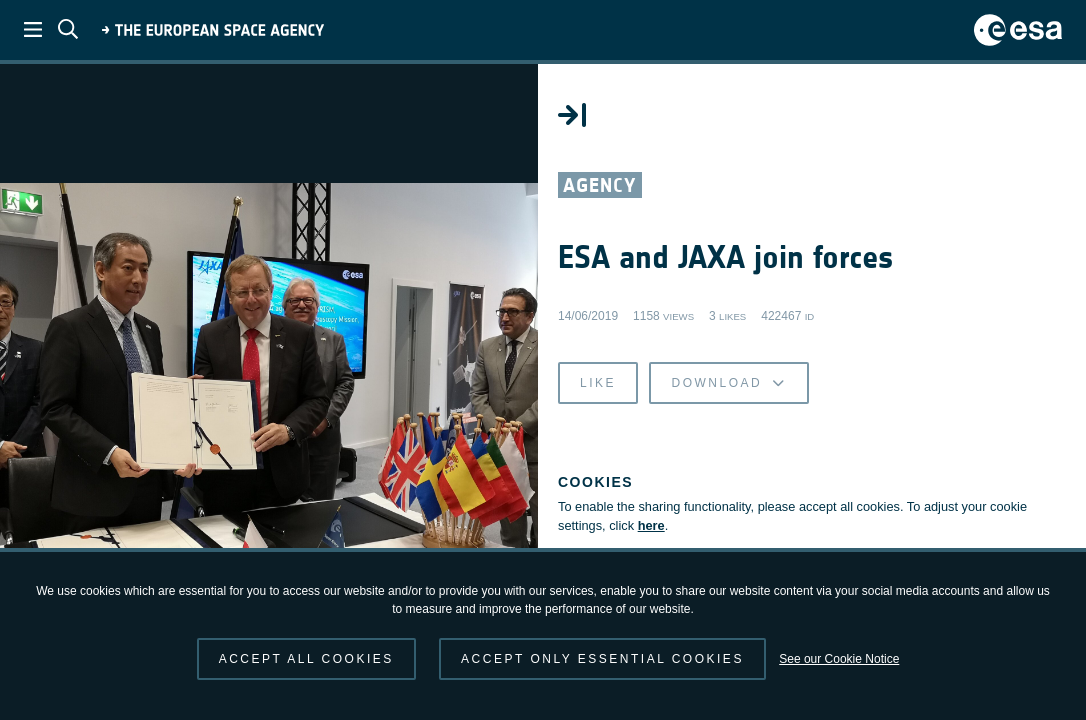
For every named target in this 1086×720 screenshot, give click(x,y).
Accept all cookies (306, 659)
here (656, 526)
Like (603, 384)
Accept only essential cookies (602, 659)
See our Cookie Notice (839, 659)
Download (733, 384)
